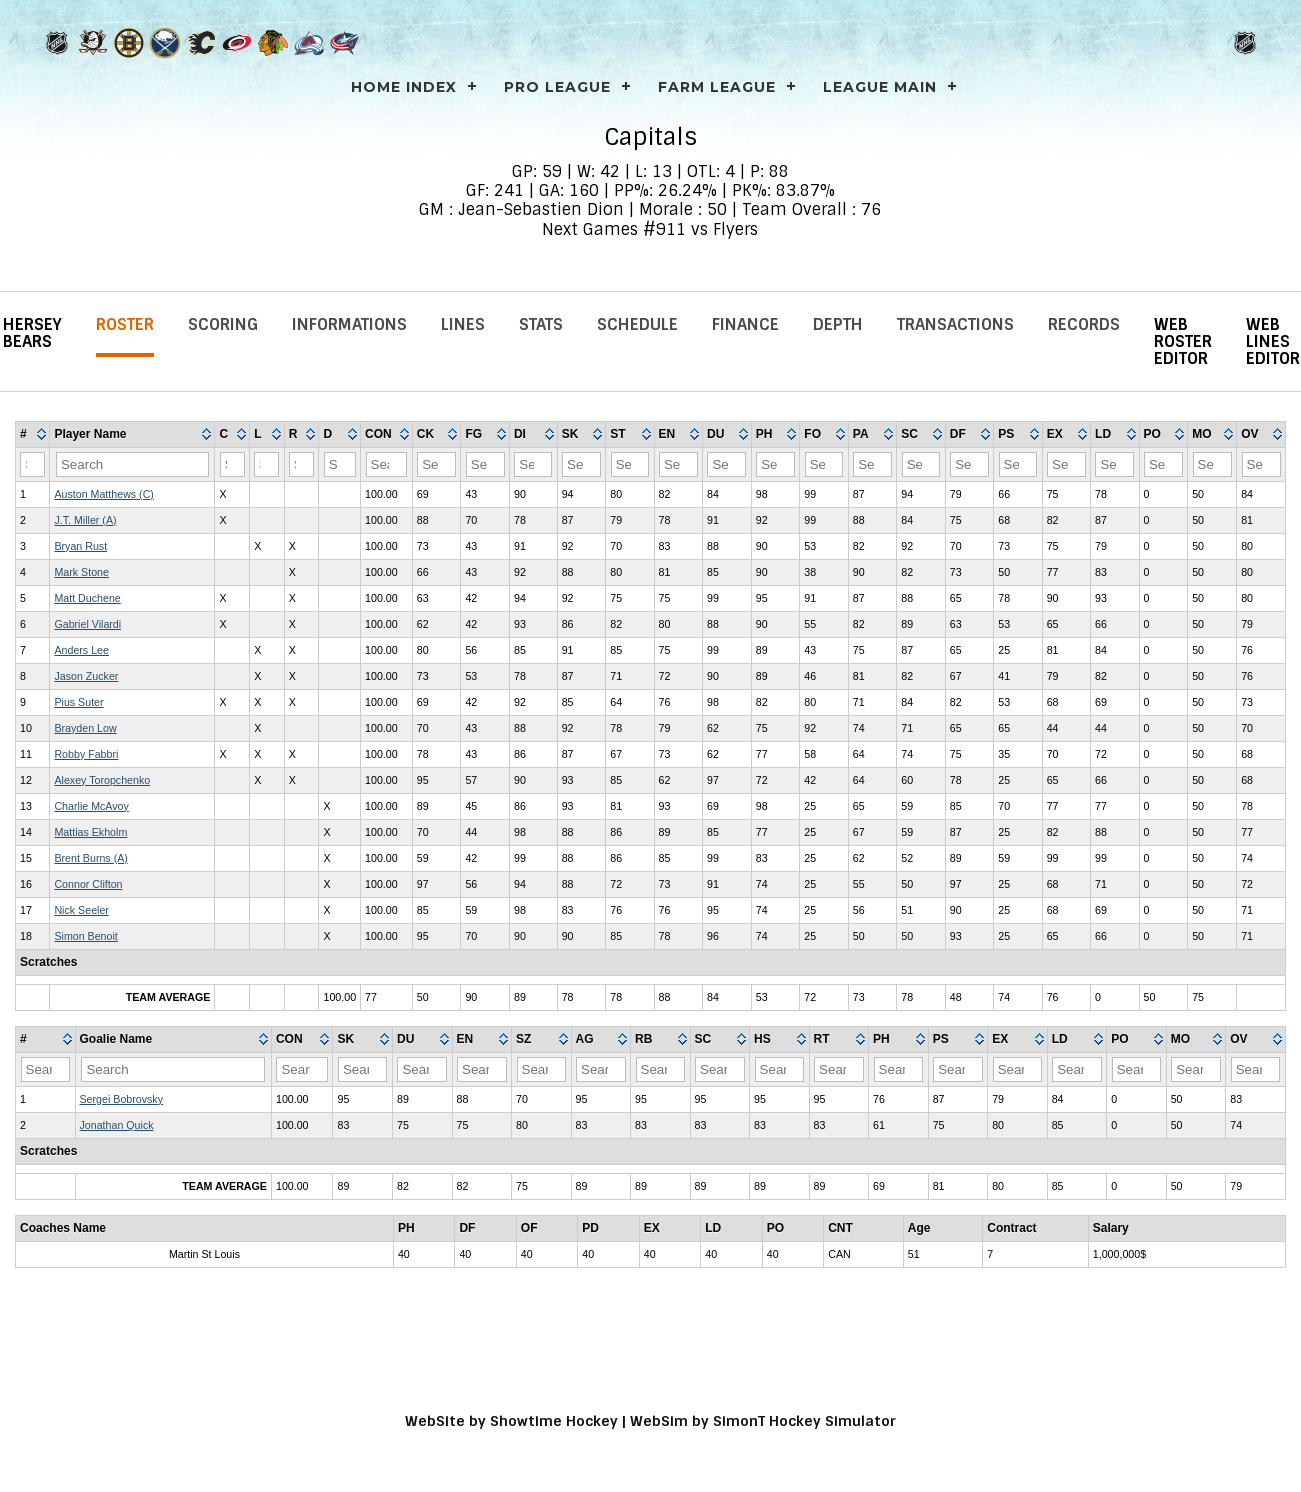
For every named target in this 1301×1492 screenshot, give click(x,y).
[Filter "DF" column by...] (969, 464)
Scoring (223, 324)
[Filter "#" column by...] (32, 464)
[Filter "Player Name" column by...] (132, 464)
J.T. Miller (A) (85, 520)
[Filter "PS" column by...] (1018, 464)
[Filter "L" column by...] (266, 464)
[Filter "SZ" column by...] (542, 1069)
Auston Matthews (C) (104, 494)
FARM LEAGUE (717, 87)
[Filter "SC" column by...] (921, 464)
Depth (838, 324)
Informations (349, 324)
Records (1084, 324)
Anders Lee (81, 650)
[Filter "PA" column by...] (872, 464)
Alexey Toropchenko (102, 780)
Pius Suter (78, 702)
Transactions (955, 324)
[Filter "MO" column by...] (1212, 464)
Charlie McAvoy (91, 806)
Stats (541, 324)
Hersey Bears (32, 333)
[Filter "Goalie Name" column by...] (173, 1069)
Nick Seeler (81, 910)
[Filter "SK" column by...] (581, 464)
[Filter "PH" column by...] (775, 464)
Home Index (404, 87)
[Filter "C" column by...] (232, 464)
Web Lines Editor (1273, 341)
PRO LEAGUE (557, 87)
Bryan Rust (80, 546)
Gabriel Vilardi (87, 624)
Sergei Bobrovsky (122, 1099)
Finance (745, 324)
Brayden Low (85, 728)
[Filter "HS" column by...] (780, 1069)
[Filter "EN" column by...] (678, 464)
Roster (125, 324)
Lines (463, 324)
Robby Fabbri (86, 754)
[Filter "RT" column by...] (839, 1069)
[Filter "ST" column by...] (630, 464)
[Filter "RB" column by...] (661, 1069)
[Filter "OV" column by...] (1261, 464)
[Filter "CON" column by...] (387, 464)
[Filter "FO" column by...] (824, 464)
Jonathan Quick (117, 1125)
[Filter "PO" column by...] (1163, 464)
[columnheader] (33, 435)
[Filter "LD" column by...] (1114, 464)
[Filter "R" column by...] (301, 464)
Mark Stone (81, 572)
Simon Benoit (85, 936)
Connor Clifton (88, 884)
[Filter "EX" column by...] (1066, 464)
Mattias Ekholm (90, 832)
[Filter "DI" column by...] (533, 464)
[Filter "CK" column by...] (436, 464)
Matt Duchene (87, 598)
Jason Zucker (86, 676)
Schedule (637, 324)
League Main (880, 87)
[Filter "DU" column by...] (726, 464)
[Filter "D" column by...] (340, 464)
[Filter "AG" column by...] (601, 1069)
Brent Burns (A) (90, 858)
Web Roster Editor (1183, 341)
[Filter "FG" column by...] (485, 464)
